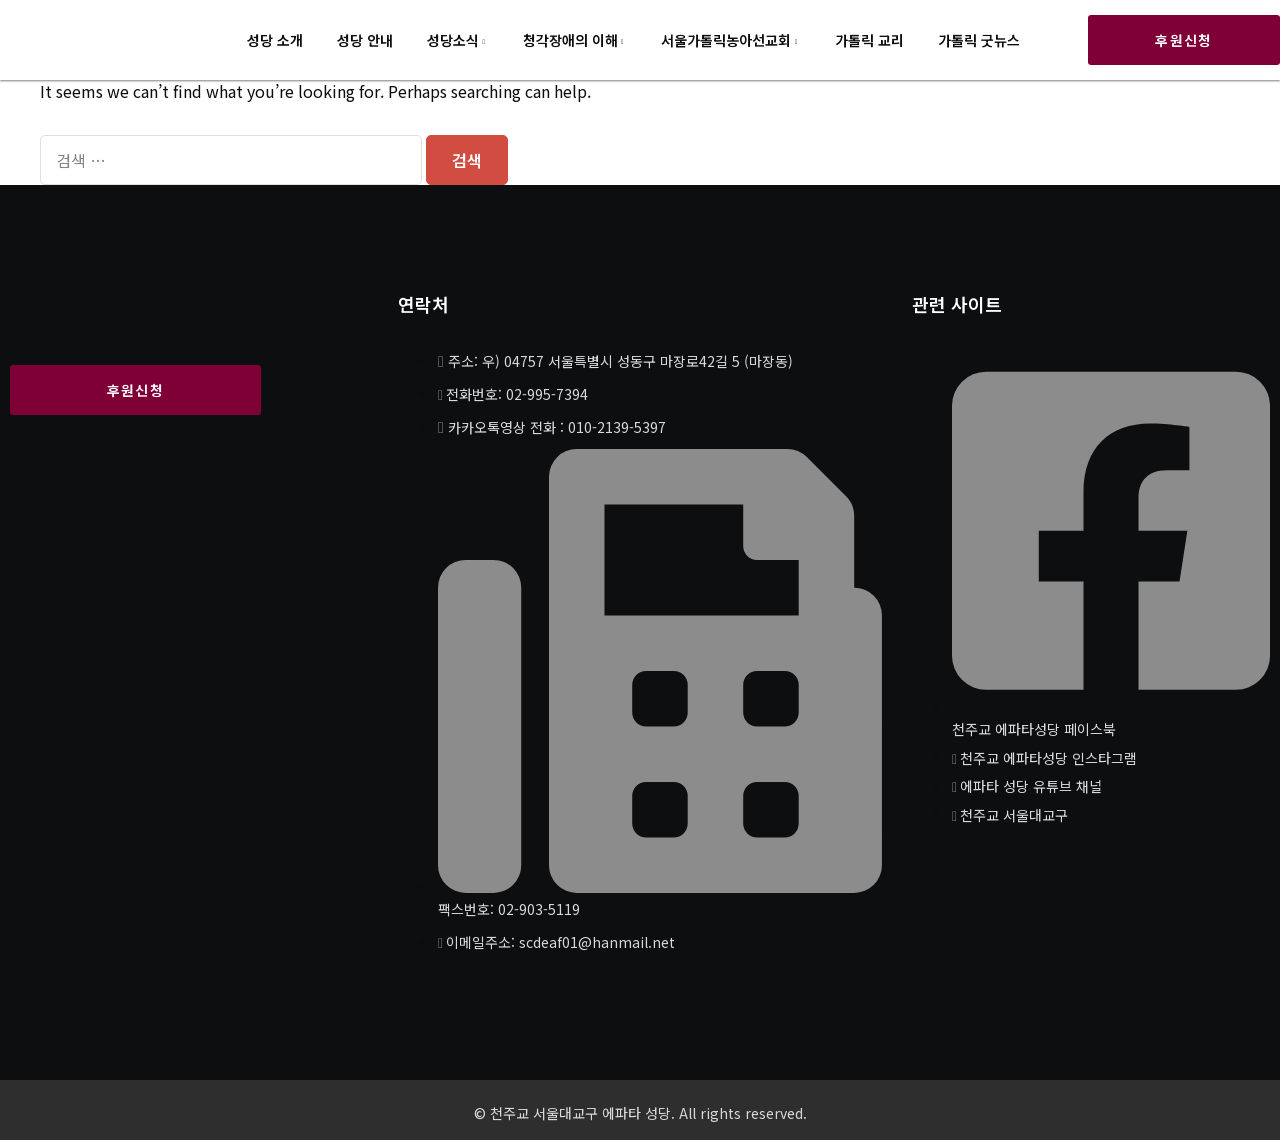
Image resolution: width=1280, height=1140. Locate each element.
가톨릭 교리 (869, 40)
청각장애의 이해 (570, 40)
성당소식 (453, 40)
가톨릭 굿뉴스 (979, 40)
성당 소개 (275, 40)
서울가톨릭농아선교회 (726, 40)
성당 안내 (365, 40)
